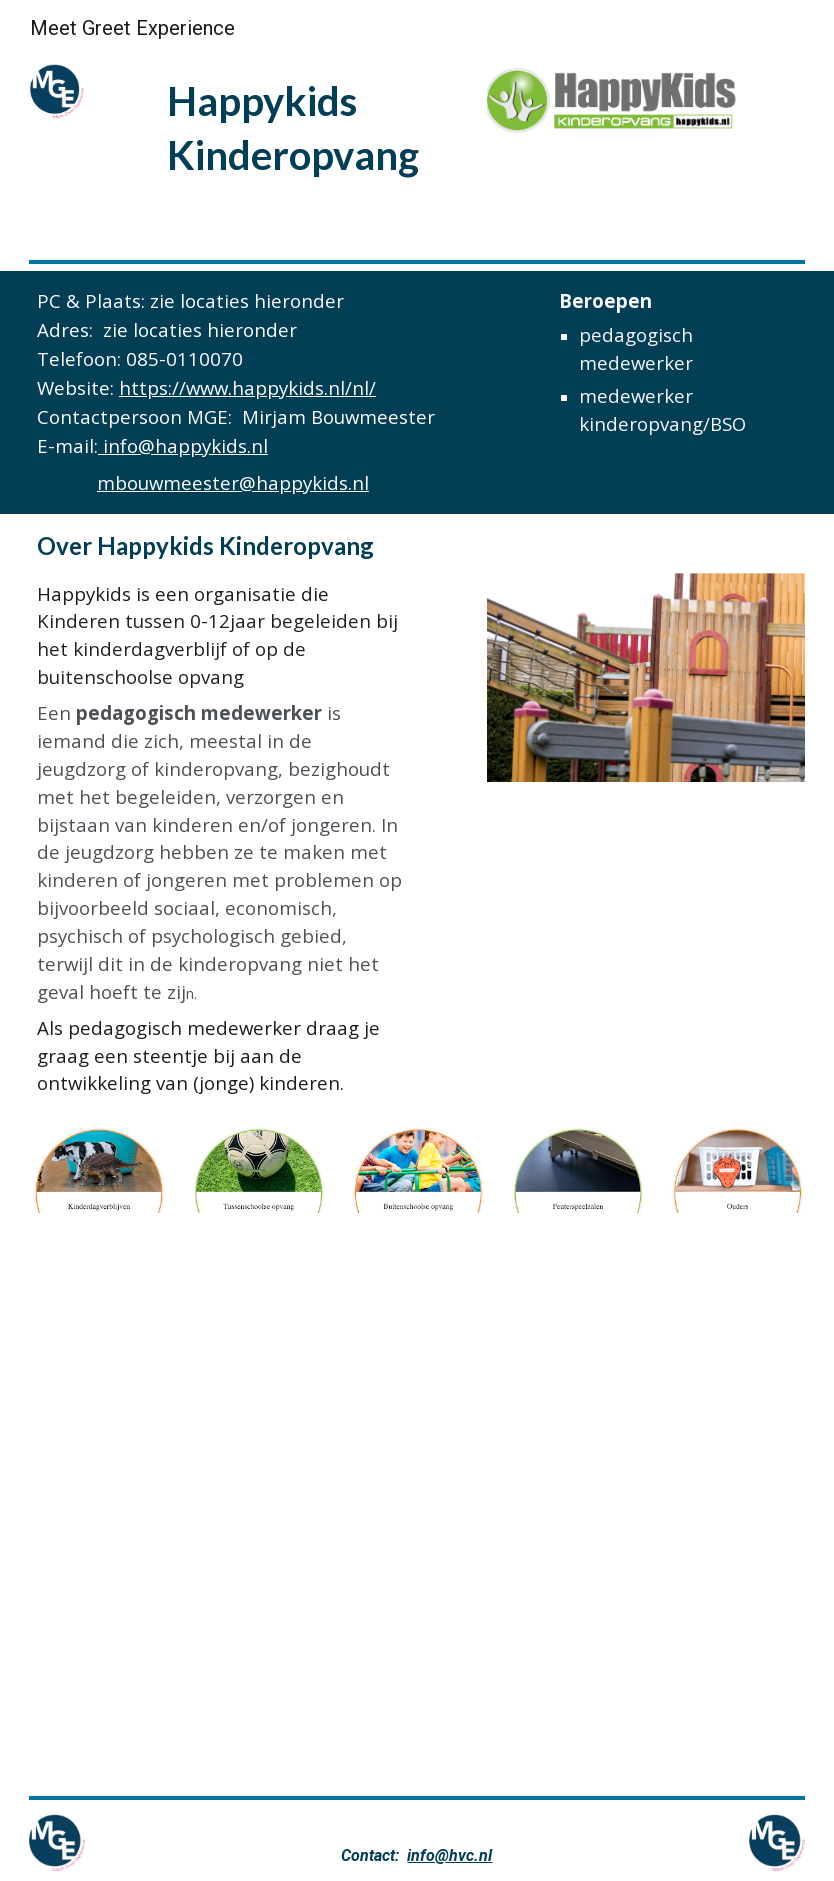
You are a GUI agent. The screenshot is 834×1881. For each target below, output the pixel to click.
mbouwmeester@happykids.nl (233, 482)
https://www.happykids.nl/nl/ (247, 387)
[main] (318, 126)
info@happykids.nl (183, 445)
